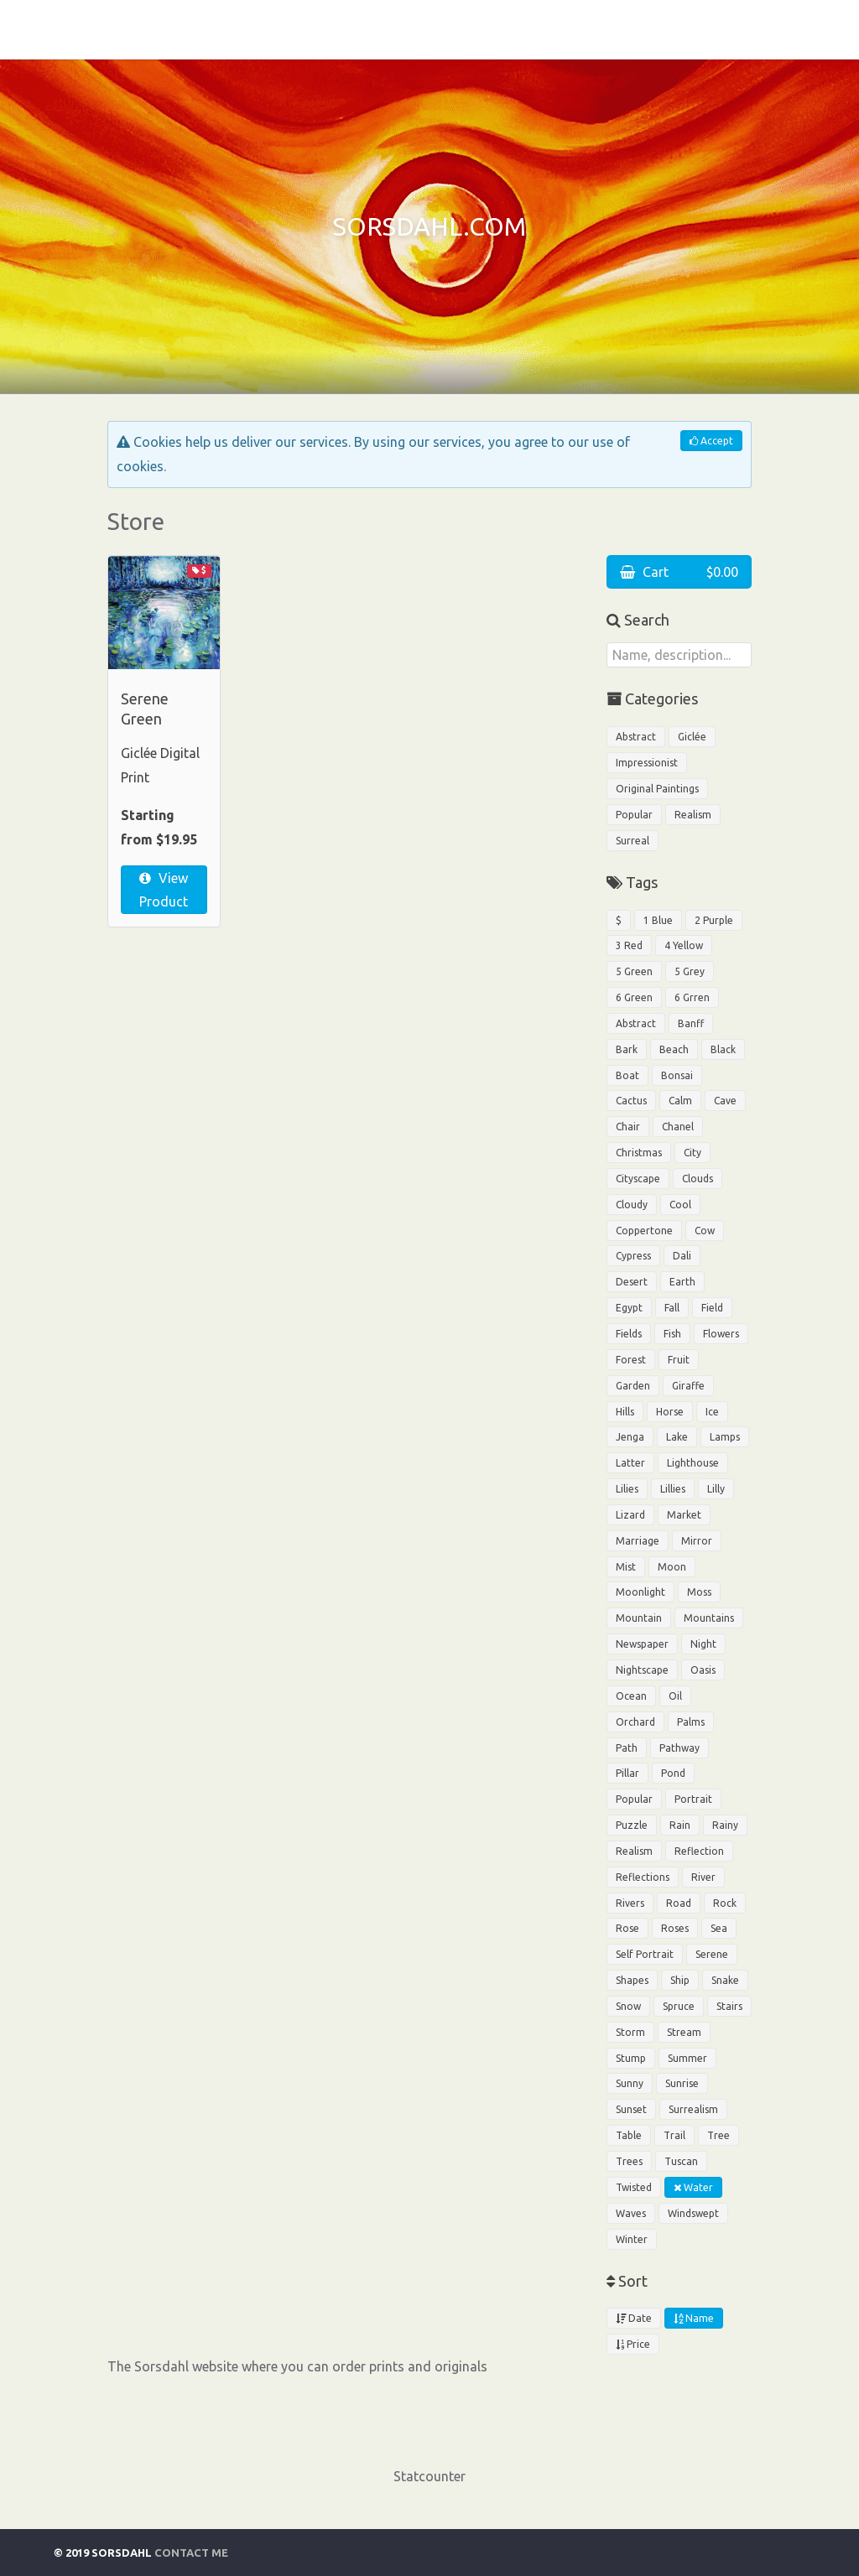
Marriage (637, 1540)
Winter (632, 2239)
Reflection (699, 1851)
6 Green (634, 997)
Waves (631, 2213)
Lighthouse (693, 1462)
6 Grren (692, 997)
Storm (630, 2032)
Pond (673, 1773)
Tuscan (681, 2161)
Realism (692, 814)
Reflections (642, 1877)
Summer (687, 2058)
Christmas (639, 1152)
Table (629, 2135)
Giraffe (688, 1385)
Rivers (630, 1903)
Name (694, 2318)
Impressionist (647, 762)
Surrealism (693, 2109)
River (703, 1877)
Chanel (678, 1126)
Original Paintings (657, 788)
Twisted (634, 2187)
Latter (630, 1462)
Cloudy (632, 1204)
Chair (628, 1126)
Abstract (636, 736)
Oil (675, 1695)
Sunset (631, 2109)
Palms (691, 1721)
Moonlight (640, 1592)
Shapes (632, 1980)
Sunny (629, 2083)
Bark (627, 1049)
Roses (675, 1928)
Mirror (696, 1540)
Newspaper (642, 1644)
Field (712, 1307)
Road (678, 1903)
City (692, 1152)
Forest (631, 1359)
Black (723, 1049)
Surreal (632, 840)
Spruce (679, 2006)
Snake (725, 1980)
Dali (682, 1255)
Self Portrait (645, 1954)
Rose (627, 1928)
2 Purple (714, 920)
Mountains (709, 1618)
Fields (629, 1333)
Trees (629, 2161)
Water (693, 2187)
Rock (725, 1903)
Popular (634, 814)
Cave (725, 1100)
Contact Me (191, 2552)
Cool (680, 1204)
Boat (627, 1075)
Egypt (629, 1307)
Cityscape (638, 1178)
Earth (682, 1281)
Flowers (721, 1333)
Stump (631, 2058)
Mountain (639, 1618)
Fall (671, 1307)
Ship (680, 1980)
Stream (684, 2032)
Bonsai (677, 1075)
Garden (633, 1385)
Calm (680, 1100)
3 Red (629, 945)
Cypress (633, 1255)
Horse (670, 1411)
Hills (625, 1411)
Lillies (672, 1488)
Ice (712, 1411)
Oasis (703, 1670)
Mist (626, 1566)
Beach (674, 1049)
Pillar (627, 1773)
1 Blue (658, 920)
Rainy (725, 1825)
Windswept (693, 2213)
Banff (691, 1023)
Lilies (627, 1488)
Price (633, 2344)
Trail (674, 2135)
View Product (163, 889)
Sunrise (682, 2083)
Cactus (631, 1100)
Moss (699, 1592)
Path (627, 1747)
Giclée (692, 736)
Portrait (693, 1799)
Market (684, 1514)
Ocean (631, 1695)
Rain (679, 1825)
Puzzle (632, 1825)
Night (703, 1644)
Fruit (679, 1359)
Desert (632, 1281)
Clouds (697, 1178)
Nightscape (642, 1670)
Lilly (716, 1488)
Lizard (630, 1514)
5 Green (634, 971)
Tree (718, 2135)
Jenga (630, 1436)
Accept (711, 440)
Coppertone (644, 1230)
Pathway (679, 1747)
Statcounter (429, 2476)
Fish (672, 1333)
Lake (677, 1436)
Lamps (725, 1436)
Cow (705, 1230)
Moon (672, 1566)
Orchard (635, 1721)
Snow (628, 2006)
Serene (711, 1954)
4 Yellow (683, 945)
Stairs (729, 2006)
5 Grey (689, 971)
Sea (719, 1928)
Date (634, 2318)
